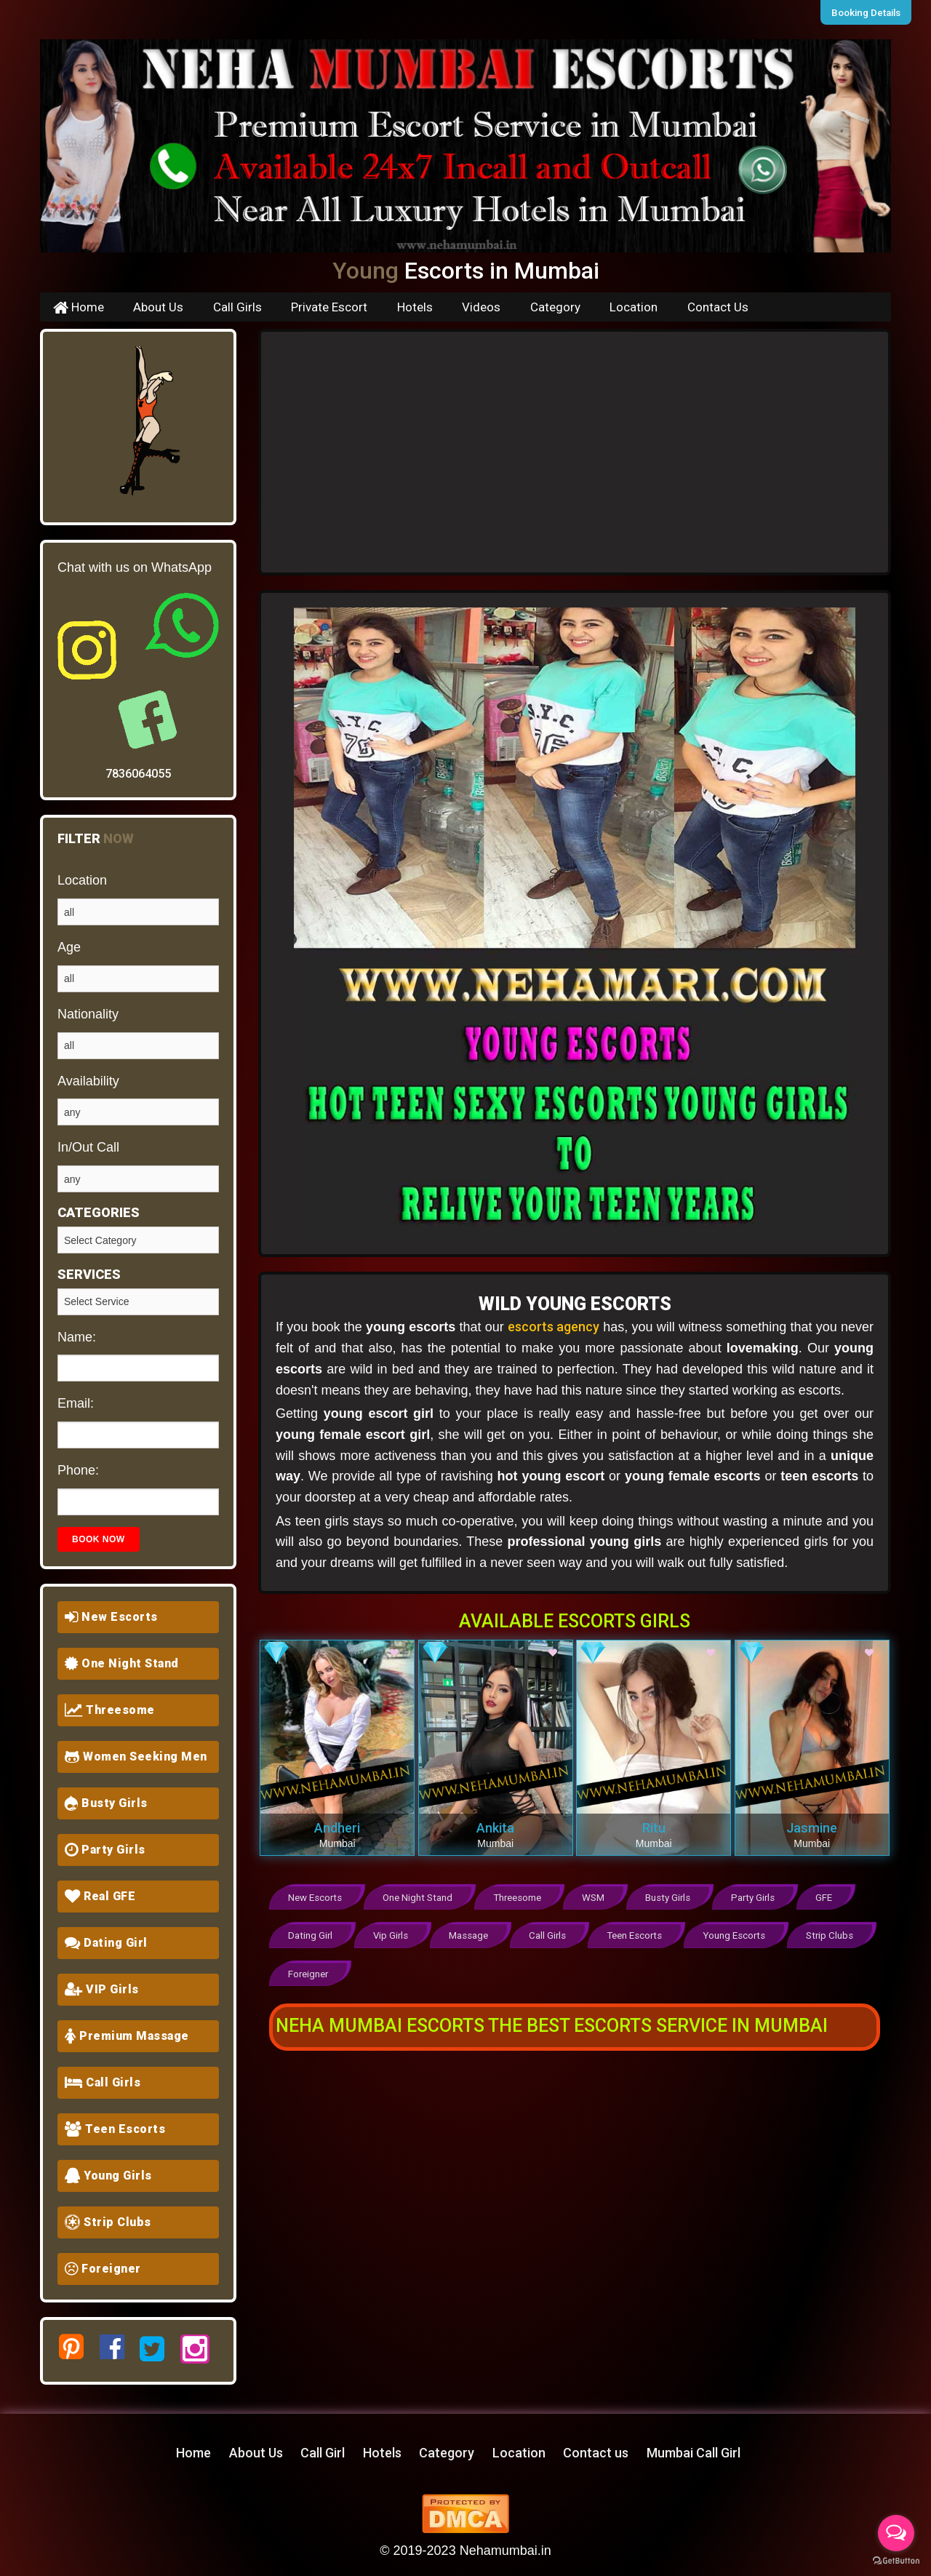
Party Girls (105, 1850)
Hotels (415, 307)
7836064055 (138, 774)
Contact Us (717, 307)
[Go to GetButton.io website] (896, 2561)
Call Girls (237, 307)
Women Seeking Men (136, 1756)
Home (78, 307)
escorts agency (553, 1326)
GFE (829, 1897)
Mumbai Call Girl (693, 2452)
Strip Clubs (108, 2222)
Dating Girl (106, 1943)
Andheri (337, 1827)
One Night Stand (122, 1663)
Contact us (595, 2452)
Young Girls (108, 2175)
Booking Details (868, 12)
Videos (481, 307)
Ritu (654, 1827)
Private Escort (329, 307)
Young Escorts (739, 1934)
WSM (596, 1897)
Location (634, 307)
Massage (472, 1934)
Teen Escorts (115, 2129)
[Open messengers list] (896, 2533)
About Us (158, 307)
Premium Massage (127, 2036)
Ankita (495, 1827)
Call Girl (322, 2452)
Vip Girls (392, 1934)
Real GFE (100, 1896)
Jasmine (811, 1827)
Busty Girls (106, 1803)
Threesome (110, 1710)
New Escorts (111, 1617)
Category (555, 307)
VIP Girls (102, 1989)
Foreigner (103, 2269)
